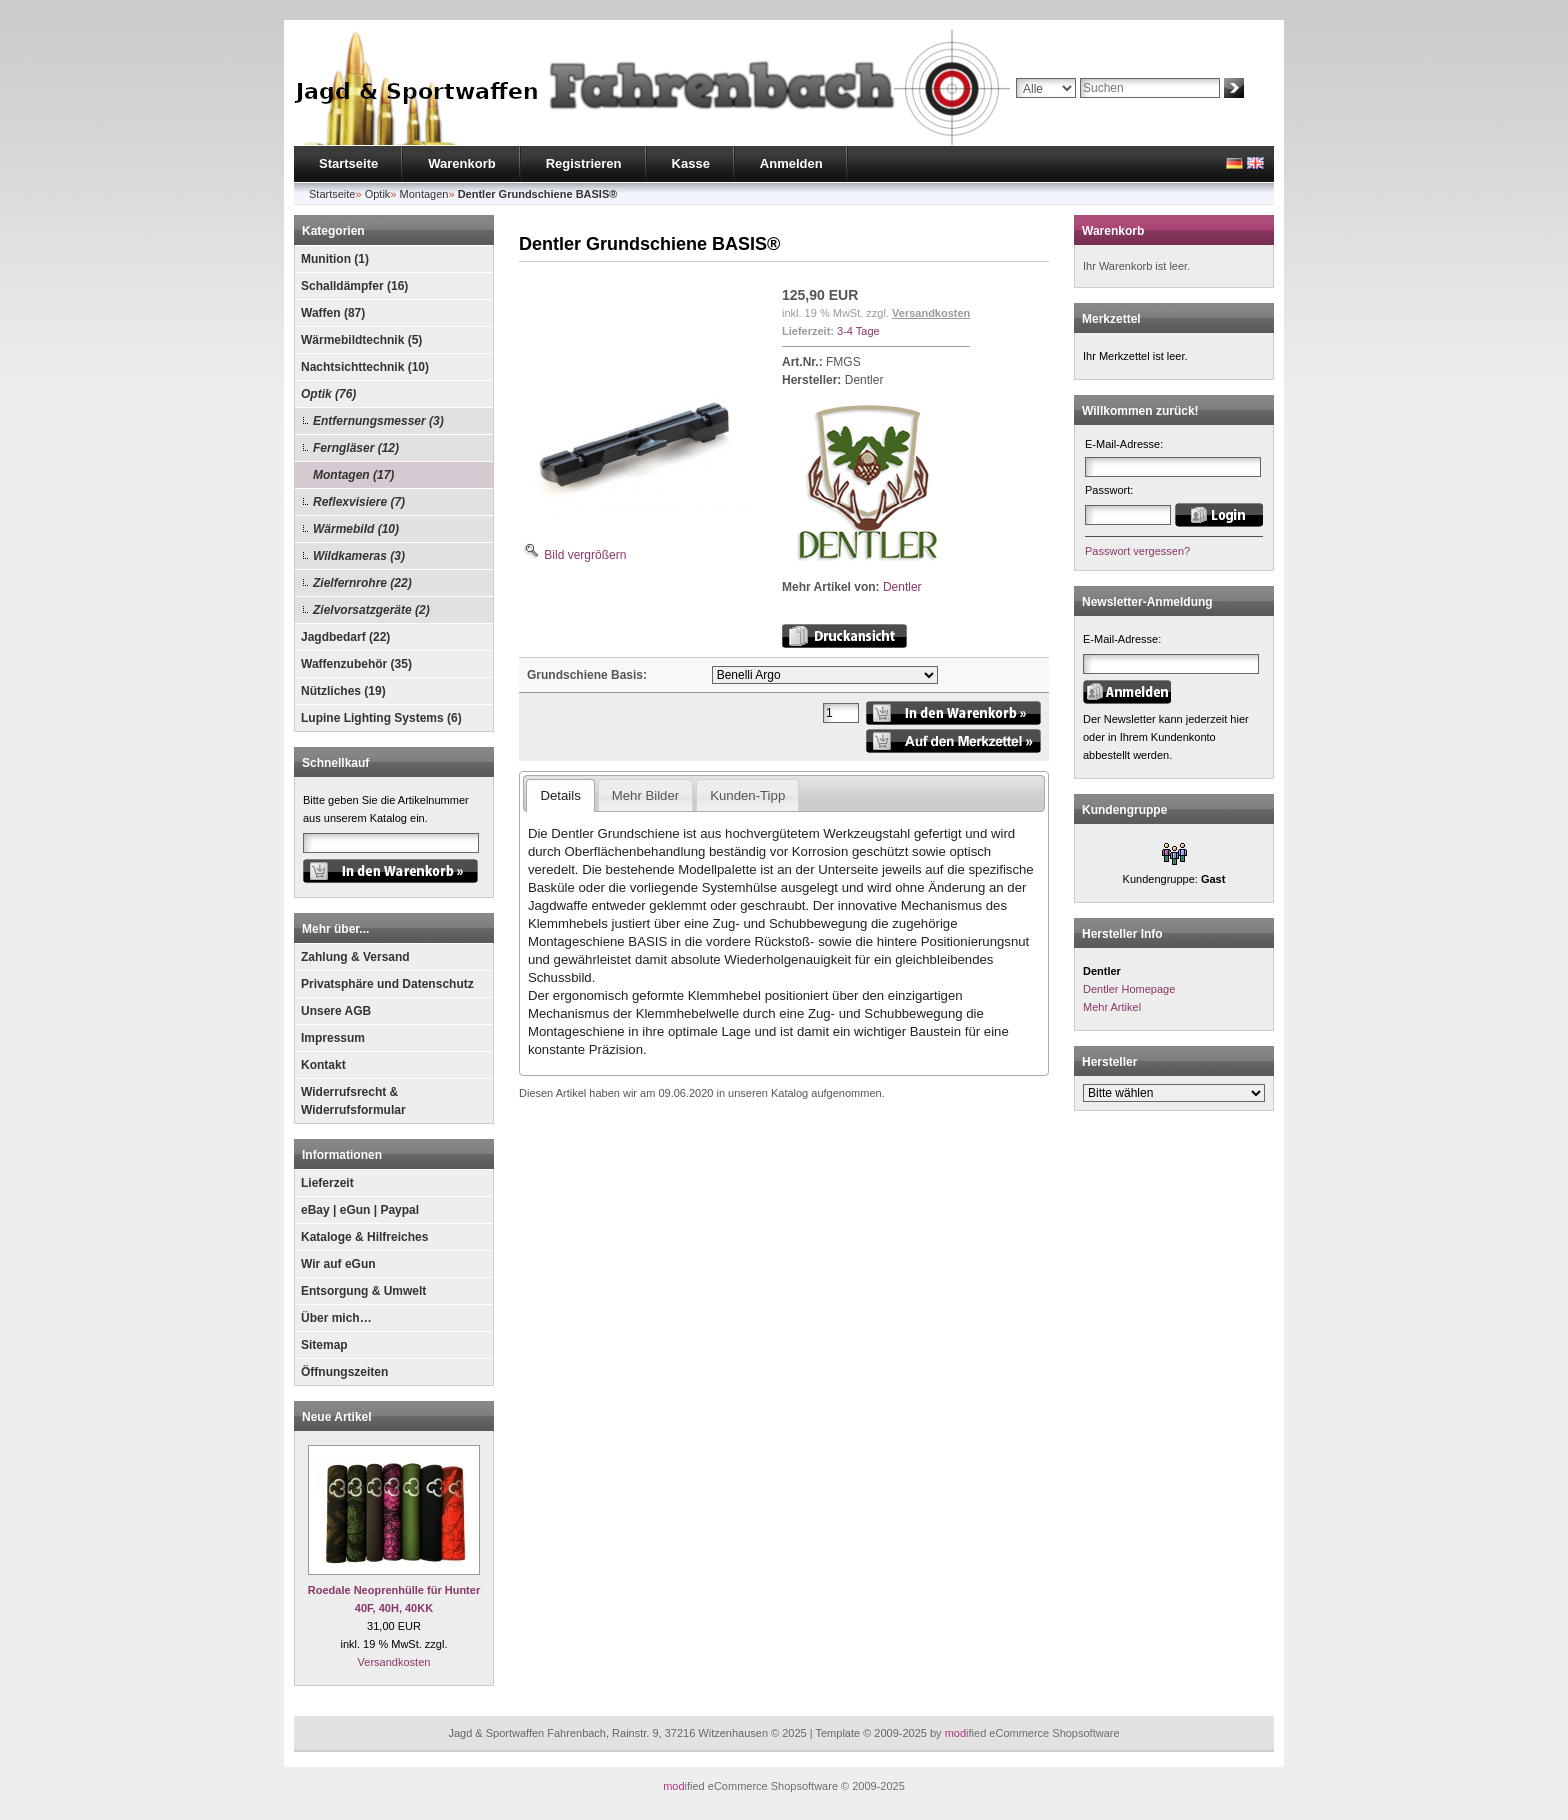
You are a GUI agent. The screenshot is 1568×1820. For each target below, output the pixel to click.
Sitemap (324, 1345)
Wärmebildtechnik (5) (361, 340)
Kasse (691, 163)
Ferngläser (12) (356, 448)
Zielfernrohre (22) (362, 583)
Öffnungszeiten (344, 1372)
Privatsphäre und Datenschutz (387, 984)
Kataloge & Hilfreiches (364, 1237)
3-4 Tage (858, 331)
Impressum (333, 1038)
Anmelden (791, 163)
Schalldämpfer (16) (354, 286)
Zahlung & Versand (355, 957)
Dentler (902, 587)
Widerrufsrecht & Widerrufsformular (353, 1101)
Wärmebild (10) (356, 529)
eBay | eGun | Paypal (360, 1210)
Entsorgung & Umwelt (363, 1291)
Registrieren (584, 163)
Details (560, 795)
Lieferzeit (327, 1183)
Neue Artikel (337, 1417)
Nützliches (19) (343, 691)
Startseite (348, 163)
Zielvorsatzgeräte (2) (371, 610)
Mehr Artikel (1112, 1007)
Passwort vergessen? (1137, 551)
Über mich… (336, 1318)
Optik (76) (328, 394)
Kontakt (323, 1065)
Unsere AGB (336, 1011)
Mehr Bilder (645, 795)
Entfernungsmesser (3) (378, 421)
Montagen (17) (353, 475)
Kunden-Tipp (747, 795)
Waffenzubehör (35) (356, 664)
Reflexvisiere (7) (359, 502)
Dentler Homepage (1129, 989)
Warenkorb (461, 163)
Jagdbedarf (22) (345, 637)
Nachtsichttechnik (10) (365, 367)
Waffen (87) (333, 313)
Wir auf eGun (338, 1264)
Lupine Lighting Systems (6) (381, 718)
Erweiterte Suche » (1062, 107)
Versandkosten (394, 1662)
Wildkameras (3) (359, 556)
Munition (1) (335, 259)
